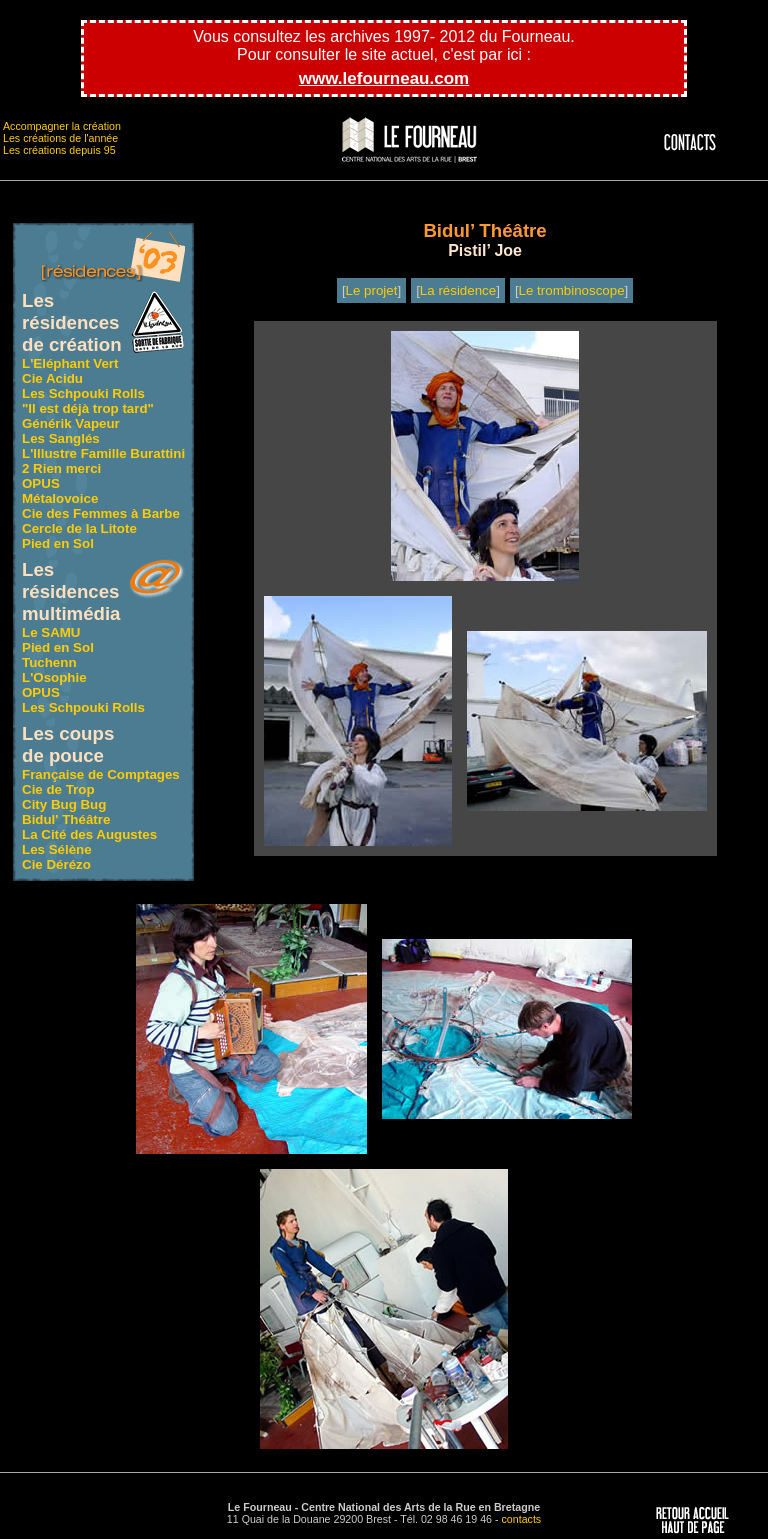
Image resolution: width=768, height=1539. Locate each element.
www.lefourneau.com (384, 78)
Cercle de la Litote (79, 528)
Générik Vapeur (71, 423)
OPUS (41, 483)
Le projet (372, 290)
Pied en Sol (58, 543)
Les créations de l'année (60, 138)
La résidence (458, 290)
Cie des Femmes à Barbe (101, 513)
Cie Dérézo (56, 864)
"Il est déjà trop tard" (88, 408)
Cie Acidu (52, 378)
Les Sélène (57, 849)
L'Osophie (54, 677)
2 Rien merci (61, 468)
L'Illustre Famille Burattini (103, 453)
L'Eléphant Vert (70, 363)
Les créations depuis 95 (59, 150)
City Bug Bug (64, 804)
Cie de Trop (58, 789)
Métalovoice (60, 498)
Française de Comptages (101, 774)
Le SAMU (51, 632)
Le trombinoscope (572, 290)
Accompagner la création (62, 126)
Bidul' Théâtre (66, 819)
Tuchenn (49, 662)
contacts (522, 1519)
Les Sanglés (61, 438)
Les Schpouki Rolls (83, 393)
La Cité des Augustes (89, 834)
